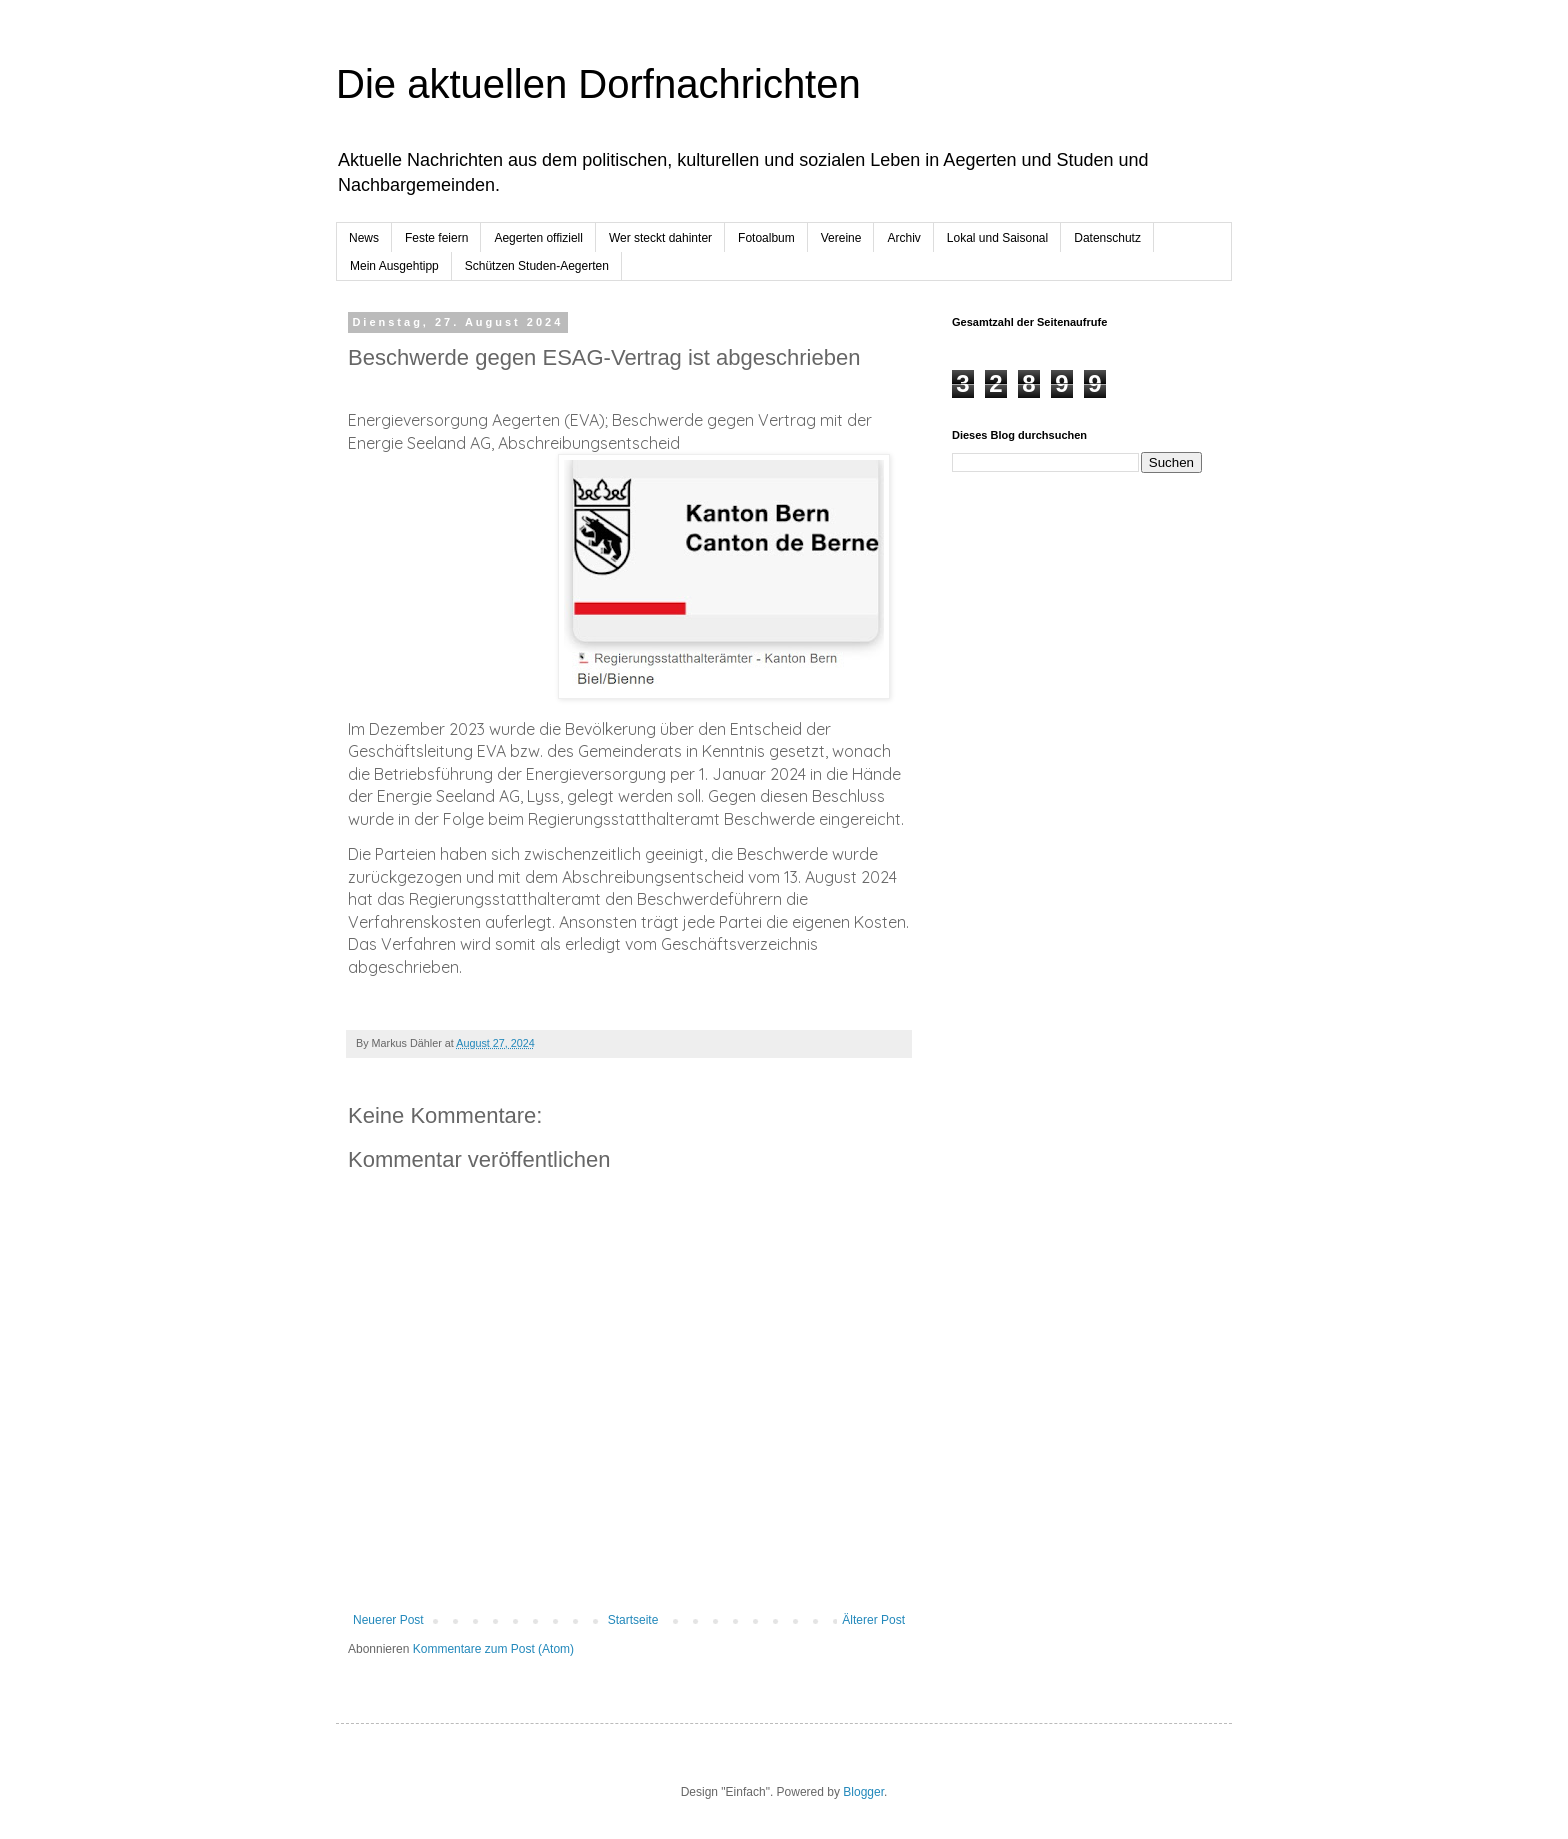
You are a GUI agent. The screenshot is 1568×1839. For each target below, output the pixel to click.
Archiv (903, 238)
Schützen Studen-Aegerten (537, 266)
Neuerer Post (388, 1620)
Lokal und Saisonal (997, 238)
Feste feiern (436, 238)
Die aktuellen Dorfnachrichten (598, 84)
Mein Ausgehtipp (394, 266)
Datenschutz (1107, 238)
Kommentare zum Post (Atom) (493, 1649)
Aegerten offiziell (538, 238)
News (364, 238)
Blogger (863, 1792)
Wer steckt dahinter (660, 238)
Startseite (633, 1620)
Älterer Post (873, 1620)
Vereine (841, 238)
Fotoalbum (766, 238)
